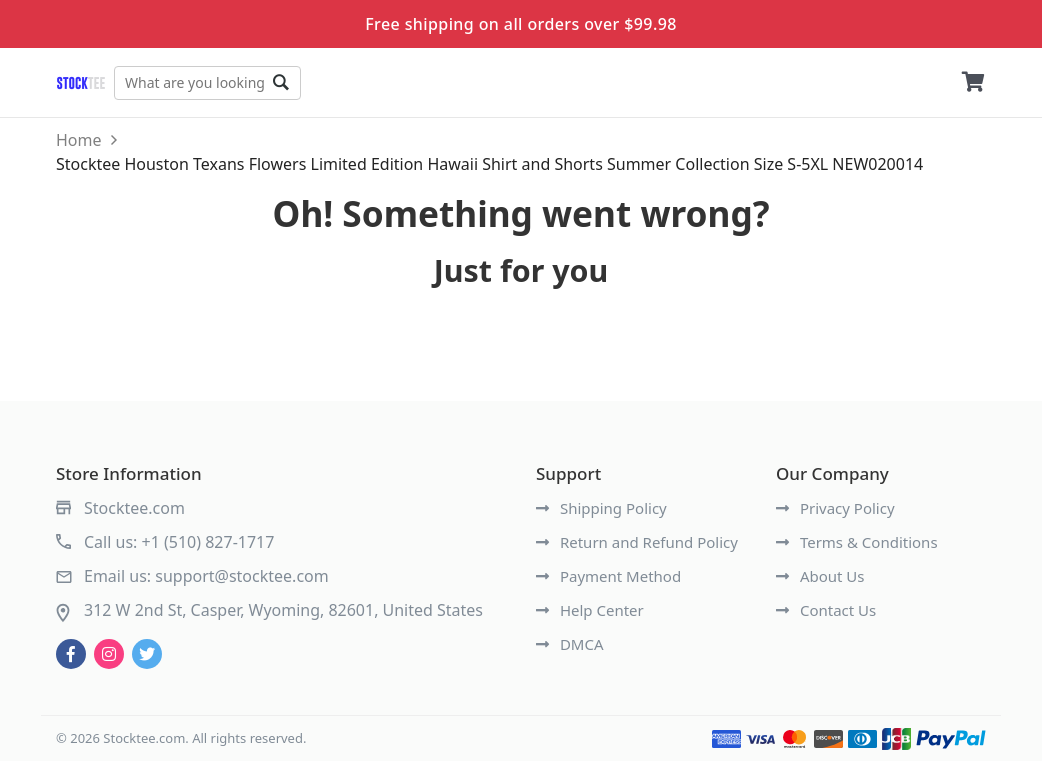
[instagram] (109, 660)
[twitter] (147, 660)
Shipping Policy (601, 514)
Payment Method (608, 582)
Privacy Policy (835, 514)
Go (324, 83)
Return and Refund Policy (637, 548)
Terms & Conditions (857, 548)
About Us (820, 582)
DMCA (570, 650)
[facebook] (71, 660)
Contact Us (826, 616)
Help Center (590, 616)
